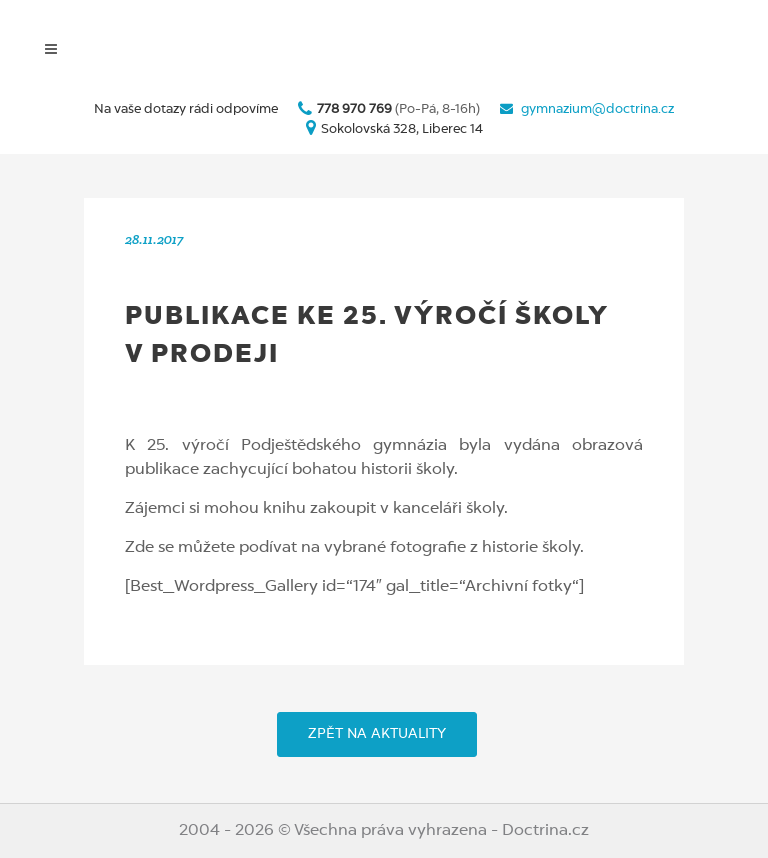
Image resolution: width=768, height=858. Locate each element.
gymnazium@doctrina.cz (597, 109)
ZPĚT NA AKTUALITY (377, 734)
